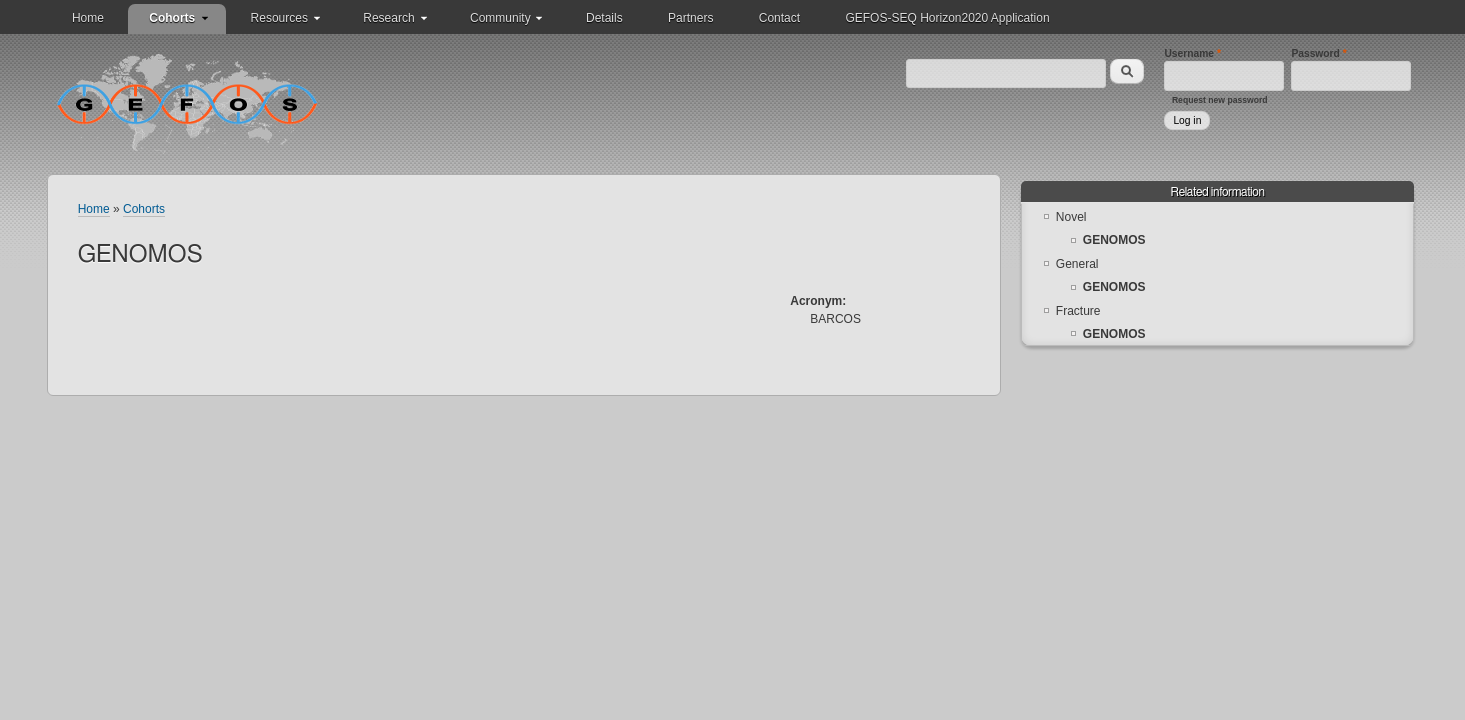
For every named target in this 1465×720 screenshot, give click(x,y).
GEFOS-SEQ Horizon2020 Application (947, 18)
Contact (779, 18)
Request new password (1220, 100)
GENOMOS (1114, 240)
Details (604, 18)
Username (1192, 53)
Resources (279, 18)
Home (88, 18)
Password (1318, 53)
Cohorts (172, 18)
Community (500, 18)
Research (388, 18)
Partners (690, 18)
